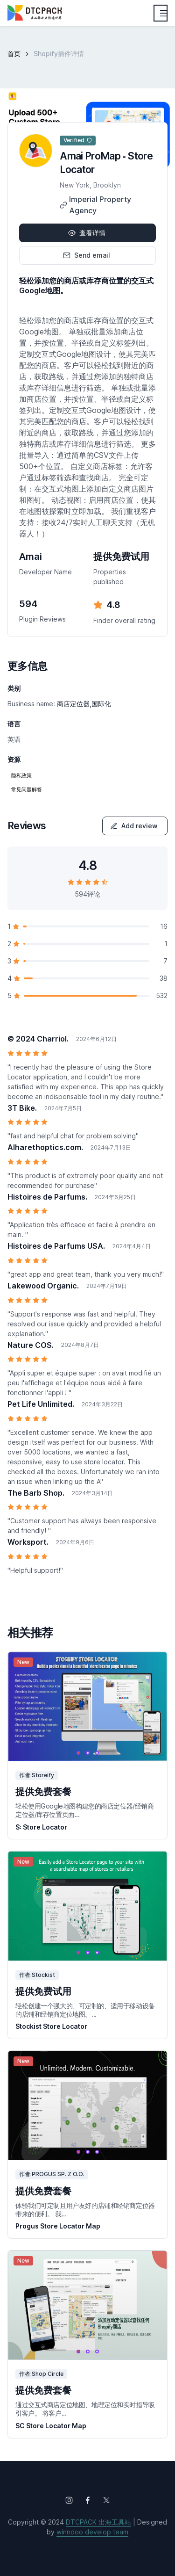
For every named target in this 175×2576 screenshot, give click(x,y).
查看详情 (86, 233)
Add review (134, 826)
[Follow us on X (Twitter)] (106, 2500)
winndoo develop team (92, 2532)
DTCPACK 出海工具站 (98, 2522)
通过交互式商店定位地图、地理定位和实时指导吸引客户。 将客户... (85, 2409)
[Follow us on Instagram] (69, 2500)
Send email (86, 255)
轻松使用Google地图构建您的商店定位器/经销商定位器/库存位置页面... (84, 1810)
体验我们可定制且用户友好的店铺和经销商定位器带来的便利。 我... (85, 2209)
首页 (14, 54)
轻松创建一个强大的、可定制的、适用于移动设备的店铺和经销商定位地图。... (85, 2010)
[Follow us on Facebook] (87, 2500)
